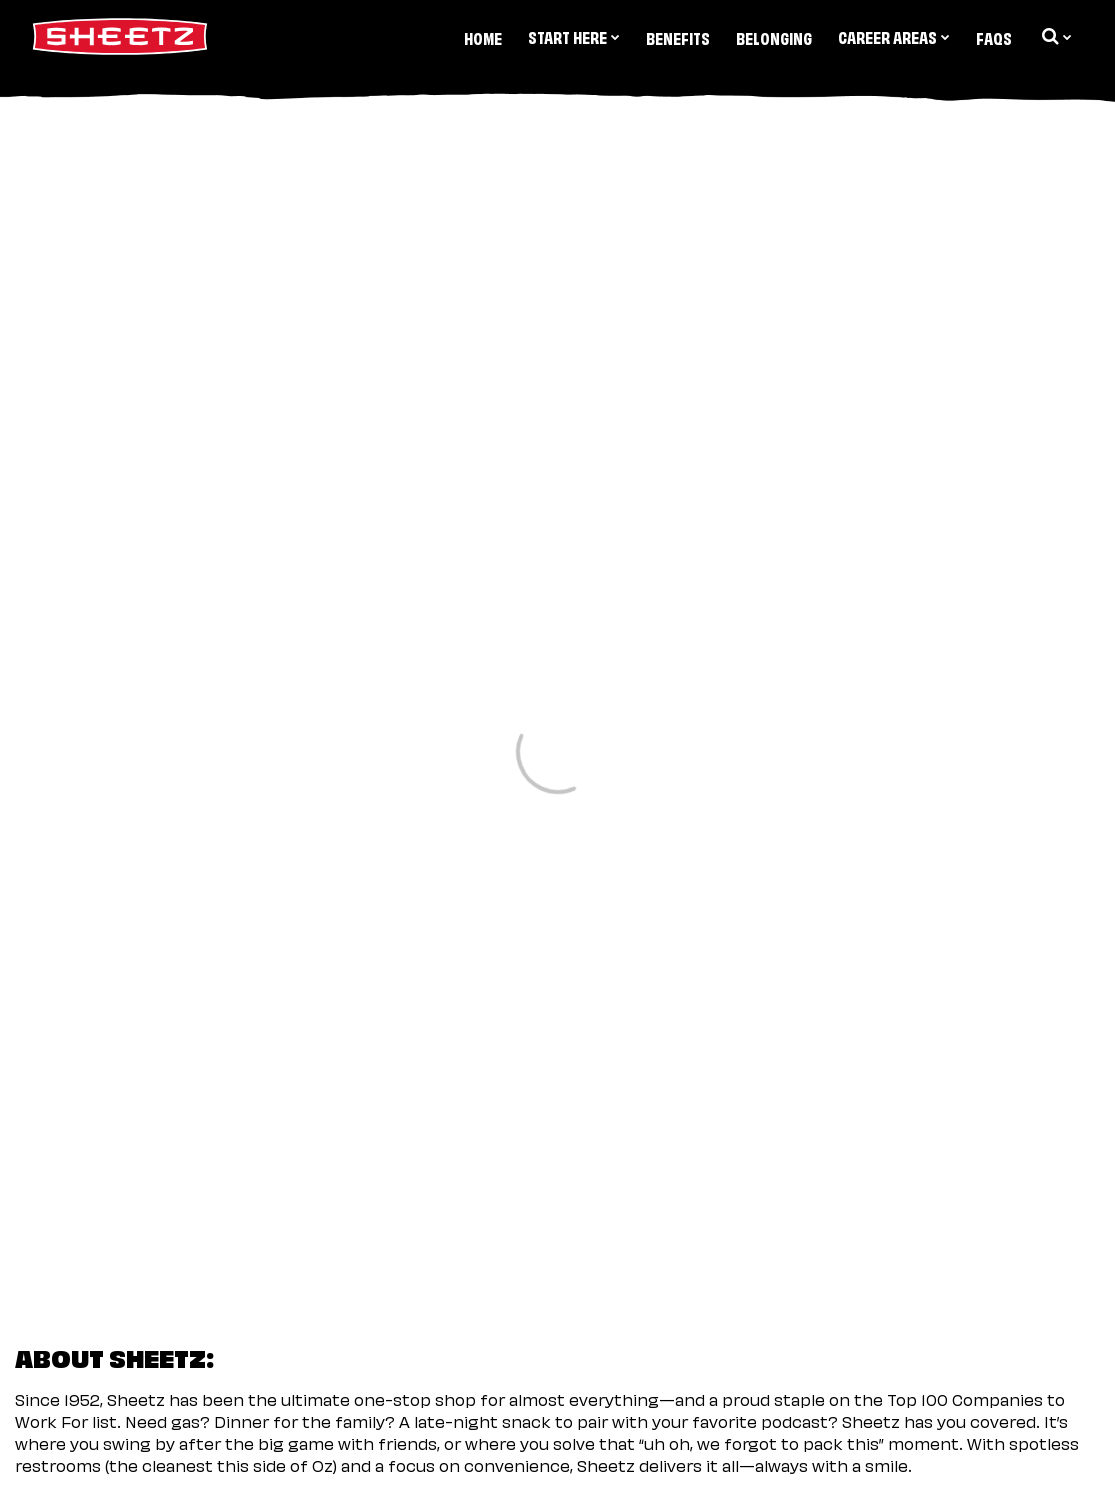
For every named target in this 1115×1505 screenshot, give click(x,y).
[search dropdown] (1055, 36)
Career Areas (894, 36)
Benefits (678, 37)
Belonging (774, 37)
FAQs (994, 37)
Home (483, 37)
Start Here (574, 36)
